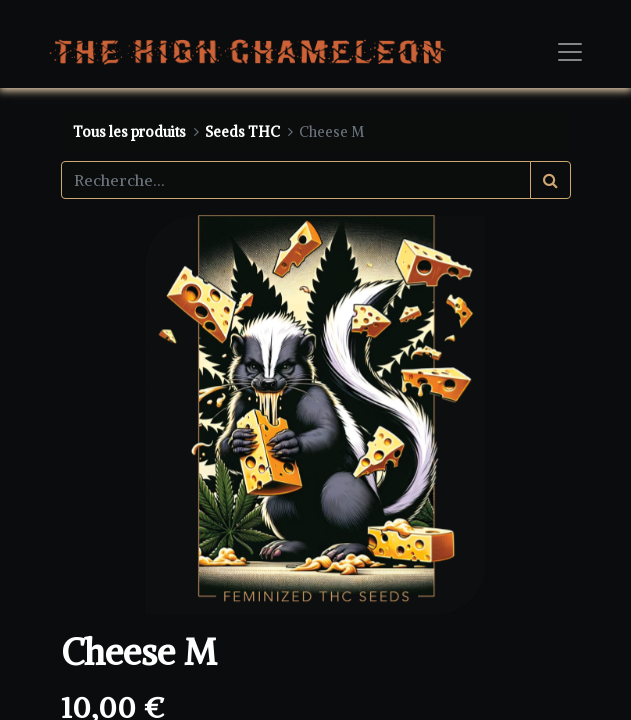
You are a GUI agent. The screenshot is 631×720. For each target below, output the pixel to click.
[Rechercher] (550, 180)
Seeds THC (242, 132)
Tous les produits (129, 132)
